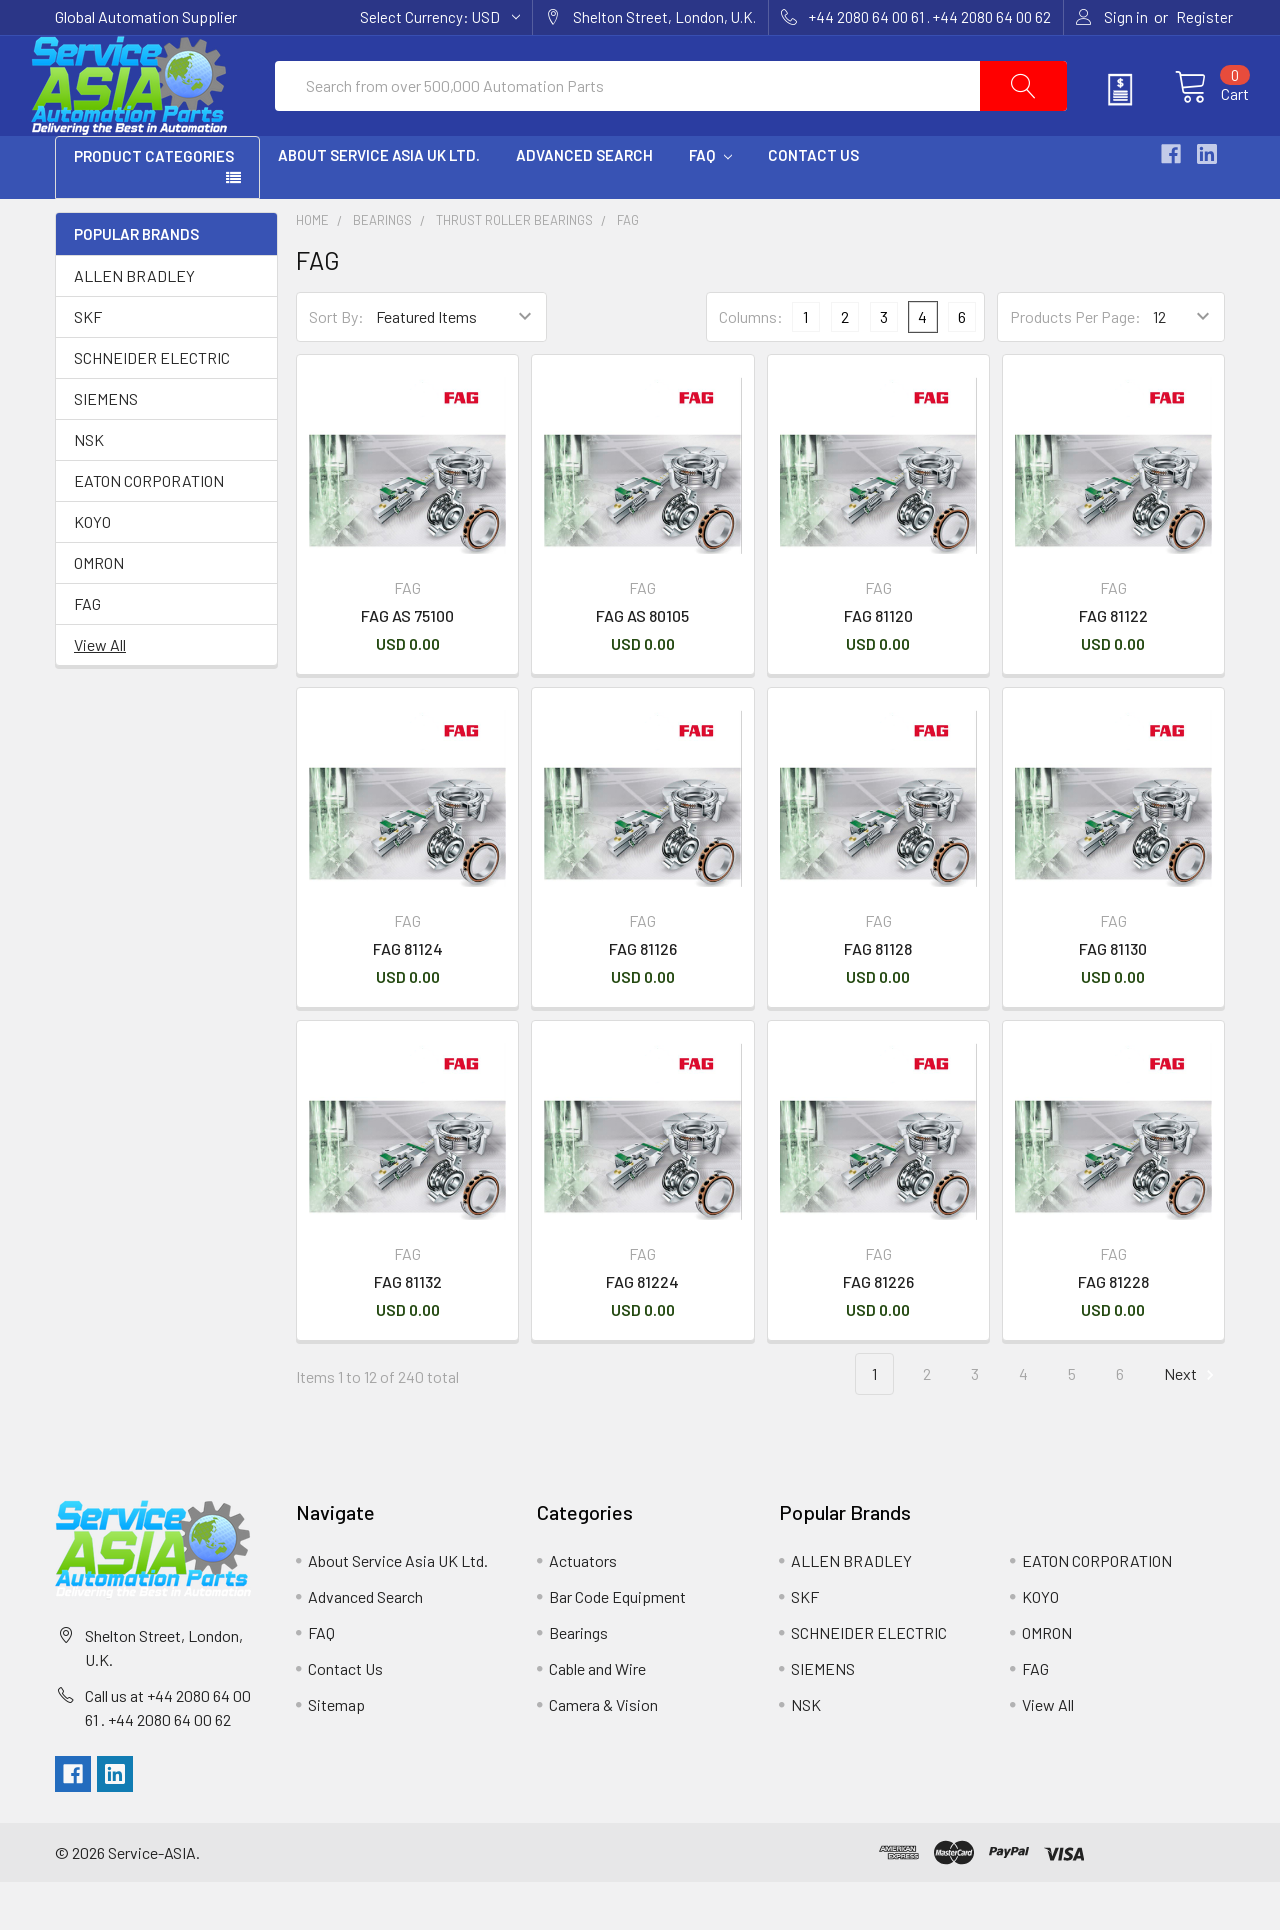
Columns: (751, 364)
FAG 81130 (1113, 996)
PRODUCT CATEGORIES (154, 204)
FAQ (710, 203)
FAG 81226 (878, 1329)
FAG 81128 (878, 996)
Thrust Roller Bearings (514, 268)
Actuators (583, 1608)
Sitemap (336, 1752)
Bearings (382, 268)
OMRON (99, 610)
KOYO (92, 569)
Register (1204, 17)
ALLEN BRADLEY (134, 323)
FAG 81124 (408, 996)
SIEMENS (106, 446)
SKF (88, 364)
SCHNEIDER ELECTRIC (152, 405)
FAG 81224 (642, 1329)
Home (312, 268)
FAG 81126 (643, 996)
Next (1192, 1422)
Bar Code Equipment (617, 1644)
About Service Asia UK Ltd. (379, 203)
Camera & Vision (603, 1752)
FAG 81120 (878, 663)
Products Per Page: (1075, 364)
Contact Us (813, 203)
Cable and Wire (597, 1716)
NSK (89, 487)
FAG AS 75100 (407, 663)
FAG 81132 (408, 1329)
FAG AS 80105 (642, 663)
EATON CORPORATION (149, 528)
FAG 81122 (1113, 663)
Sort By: (336, 364)
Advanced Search (584, 203)
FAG (87, 651)
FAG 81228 (1113, 1329)
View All (100, 692)
